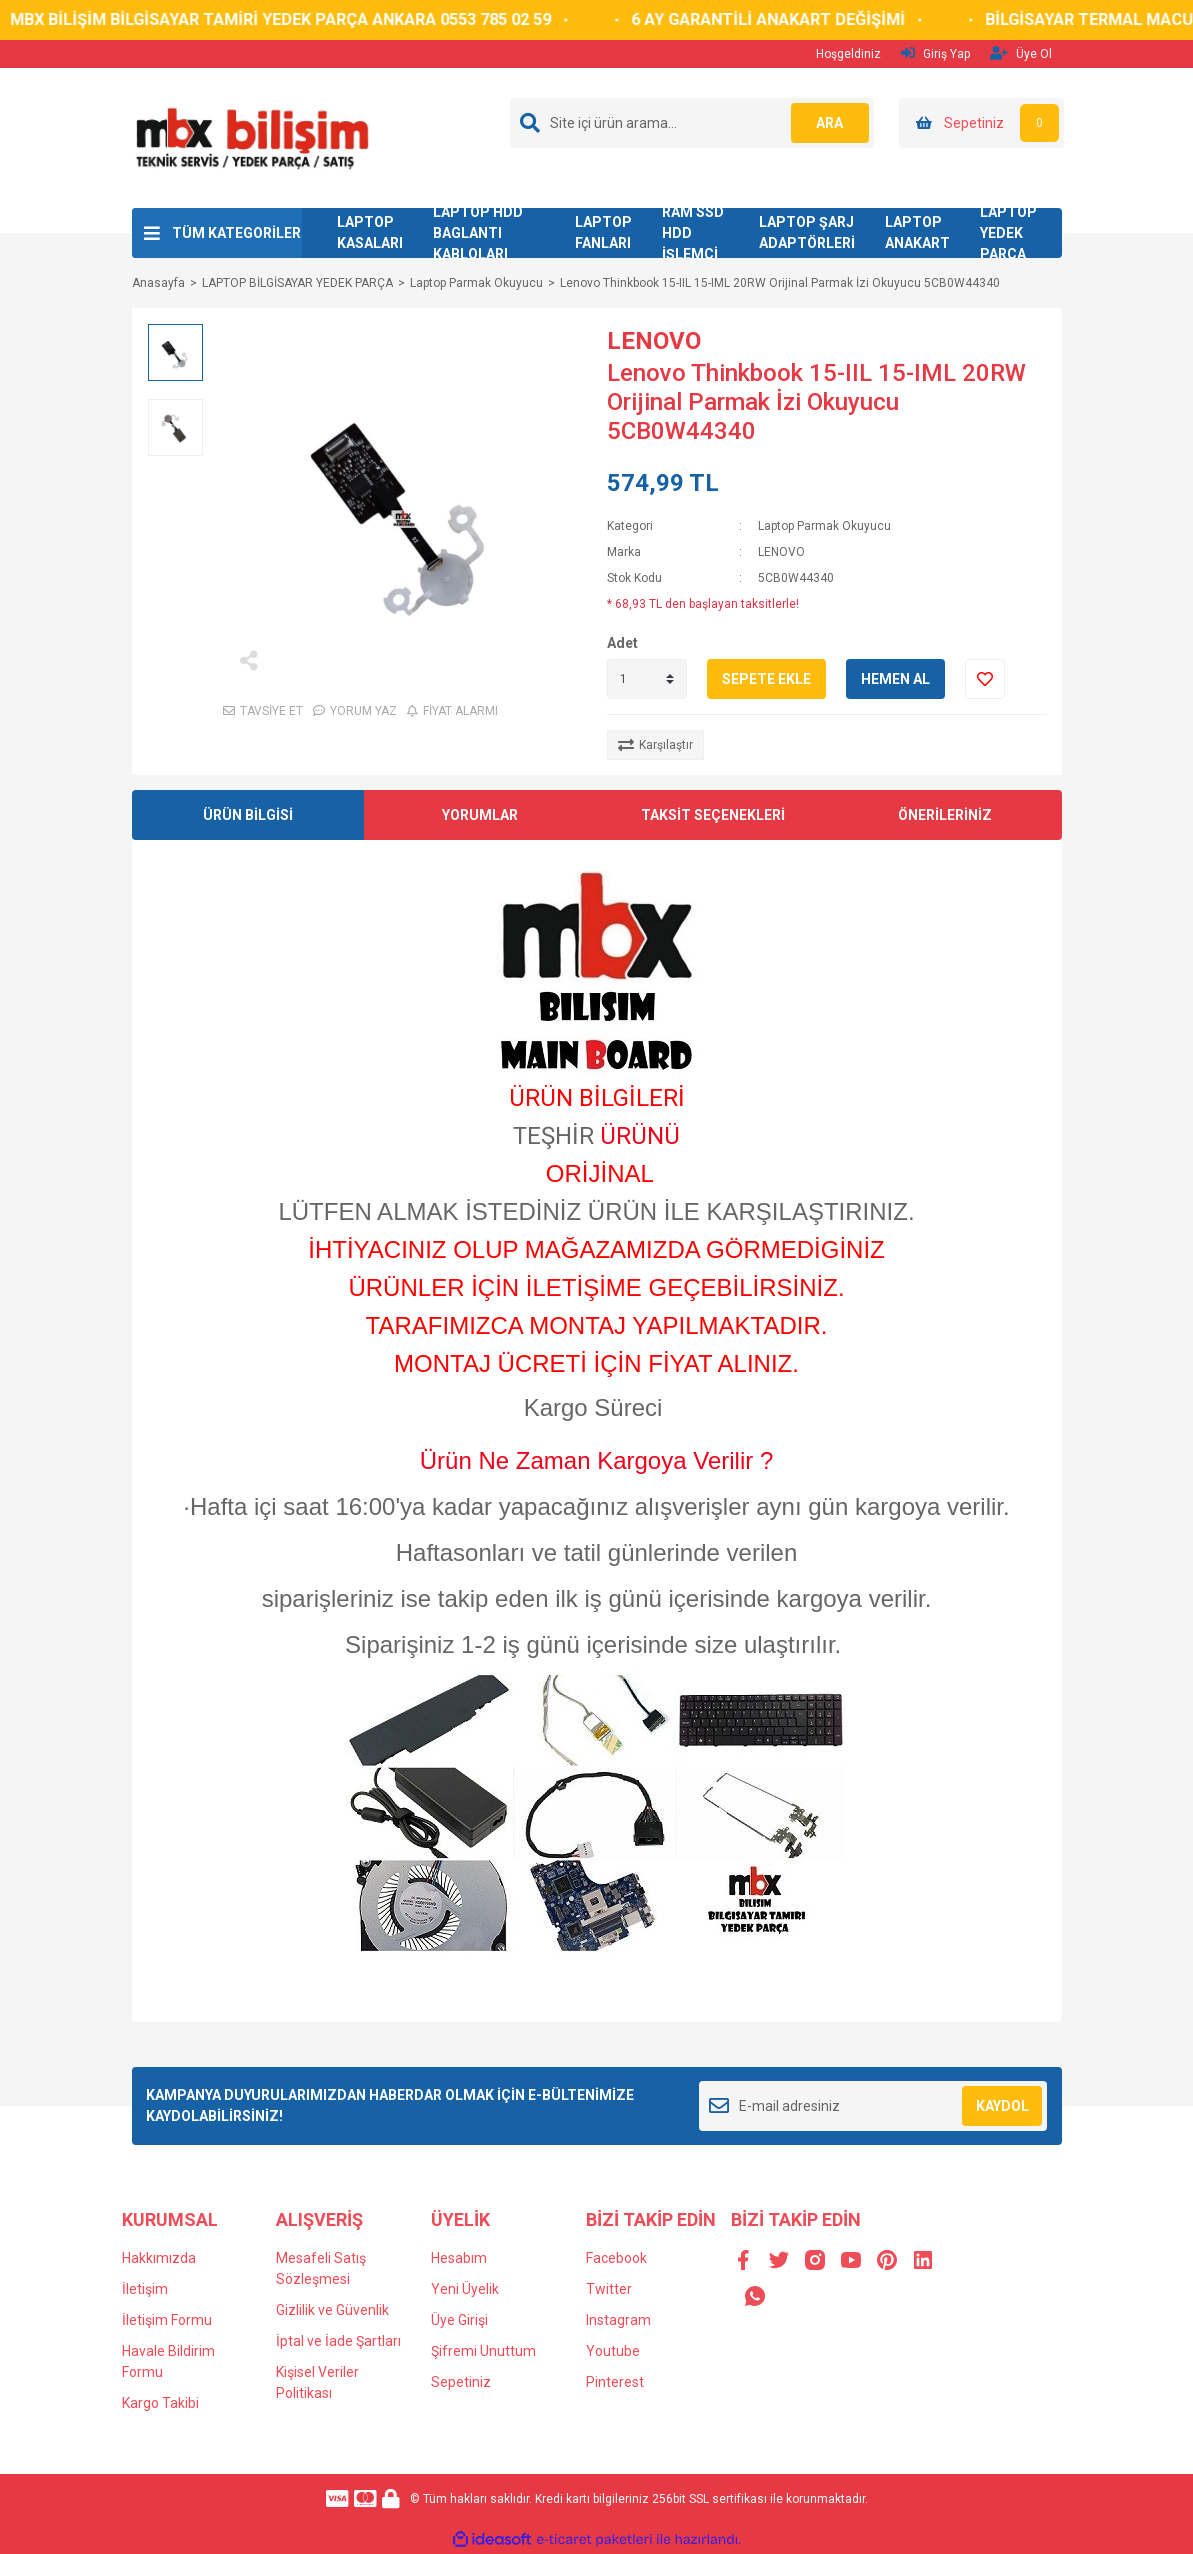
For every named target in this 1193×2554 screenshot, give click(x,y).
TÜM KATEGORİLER (236, 233)
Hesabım (459, 2258)
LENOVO (654, 341)
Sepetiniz (461, 2382)
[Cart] (981, 123)
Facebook (616, 2258)
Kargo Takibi (160, 2403)
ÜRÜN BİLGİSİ (248, 815)
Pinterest (615, 2382)
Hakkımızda (159, 2258)
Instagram (618, 2320)
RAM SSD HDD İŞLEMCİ (693, 233)
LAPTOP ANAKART (917, 232)
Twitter (609, 2289)
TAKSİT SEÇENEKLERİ (713, 815)
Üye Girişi (459, 2320)
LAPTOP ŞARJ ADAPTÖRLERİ (807, 232)
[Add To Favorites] (985, 679)
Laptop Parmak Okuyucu (824, 526)
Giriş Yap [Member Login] (935, 53)
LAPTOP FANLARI (603, 232)
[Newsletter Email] (873, 2106)
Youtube (613, 2351)
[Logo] (251, 137)
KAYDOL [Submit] (1002, 2106)
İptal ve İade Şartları (338, 2341)
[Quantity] (647, 679)
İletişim (145, 2289)
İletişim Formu (167, 2320)
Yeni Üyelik (465, 2289)
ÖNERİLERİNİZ (945, 815)
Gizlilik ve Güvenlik (332, 2310)
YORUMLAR (480, 815)
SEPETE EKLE (766, 679)
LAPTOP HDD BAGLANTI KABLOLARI (478, 233)
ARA (828, 123)
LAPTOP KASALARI (370, 232)
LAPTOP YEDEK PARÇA (1008, 233)
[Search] (692, 123)
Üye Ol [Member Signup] (1021, 53)
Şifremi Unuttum (483, 2351)
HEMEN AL (895, 679)
